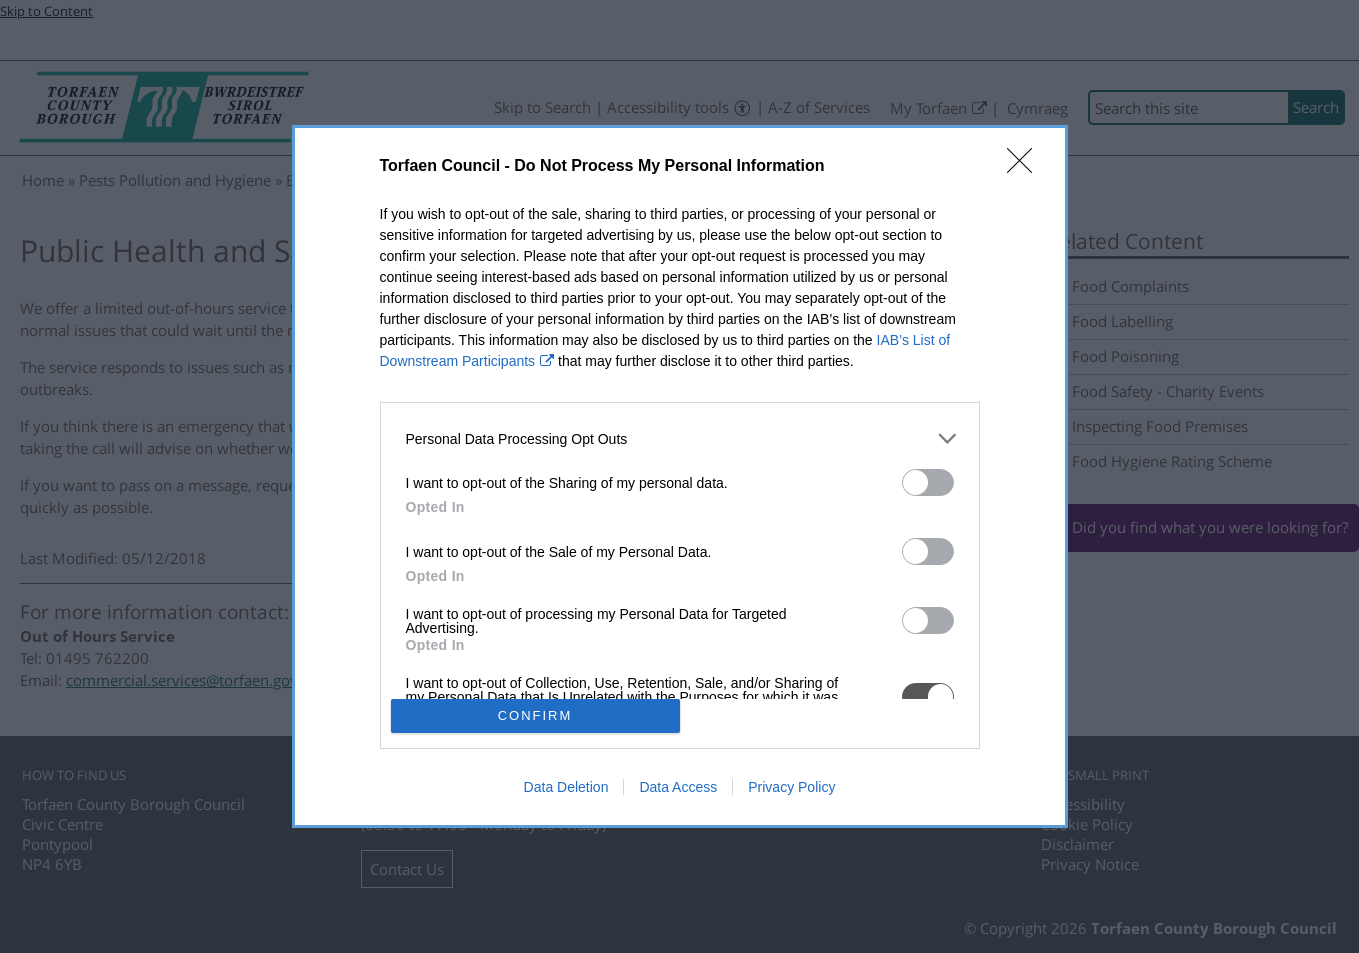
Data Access (678, 787)
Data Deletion (566, 787)
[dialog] (680, 476)
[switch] (928, 482)
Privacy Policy (791, 787)
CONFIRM (535, 714)
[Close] (1026, 167)
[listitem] (680, 438)
